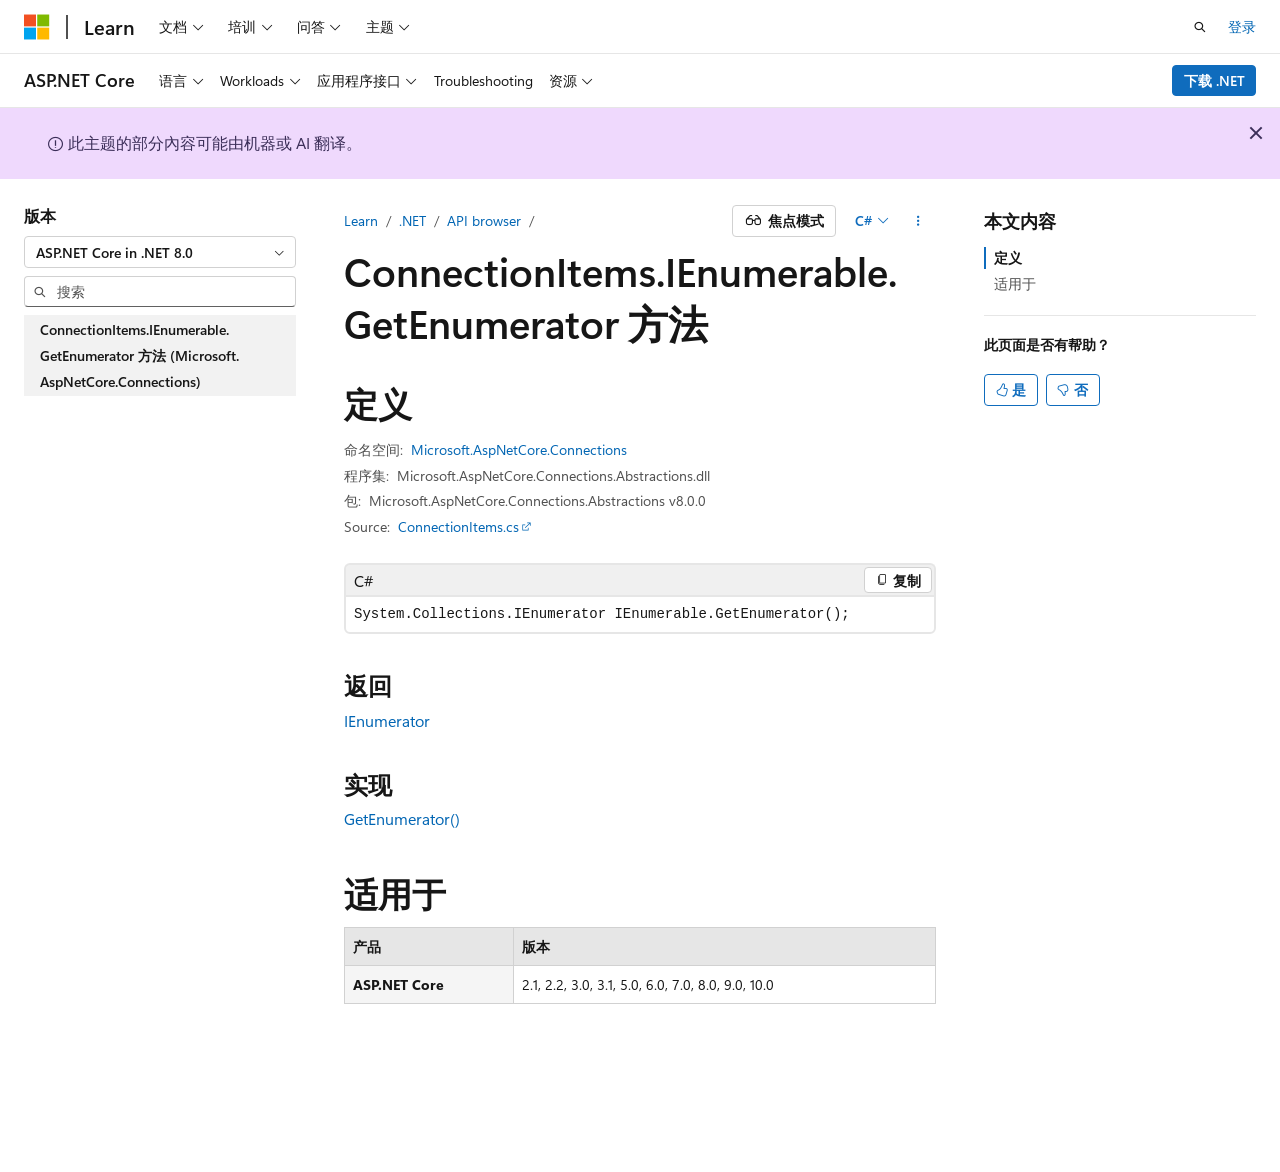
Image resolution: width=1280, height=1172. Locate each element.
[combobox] (160, 252)
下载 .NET (1214, 80)
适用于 (1015, 283)
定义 (1008, 257)
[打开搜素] (1200, 27)
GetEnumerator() (402, 818)
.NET (412, 220)
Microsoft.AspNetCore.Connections (519, 449)
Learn (361, 220)
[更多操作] (918, 221)
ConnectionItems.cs (458, 526)
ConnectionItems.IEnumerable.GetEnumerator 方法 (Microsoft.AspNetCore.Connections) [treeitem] (139, 355)
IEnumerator (387, 720)
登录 (1242, 26)
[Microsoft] (37, 27)
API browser (484, 220)
